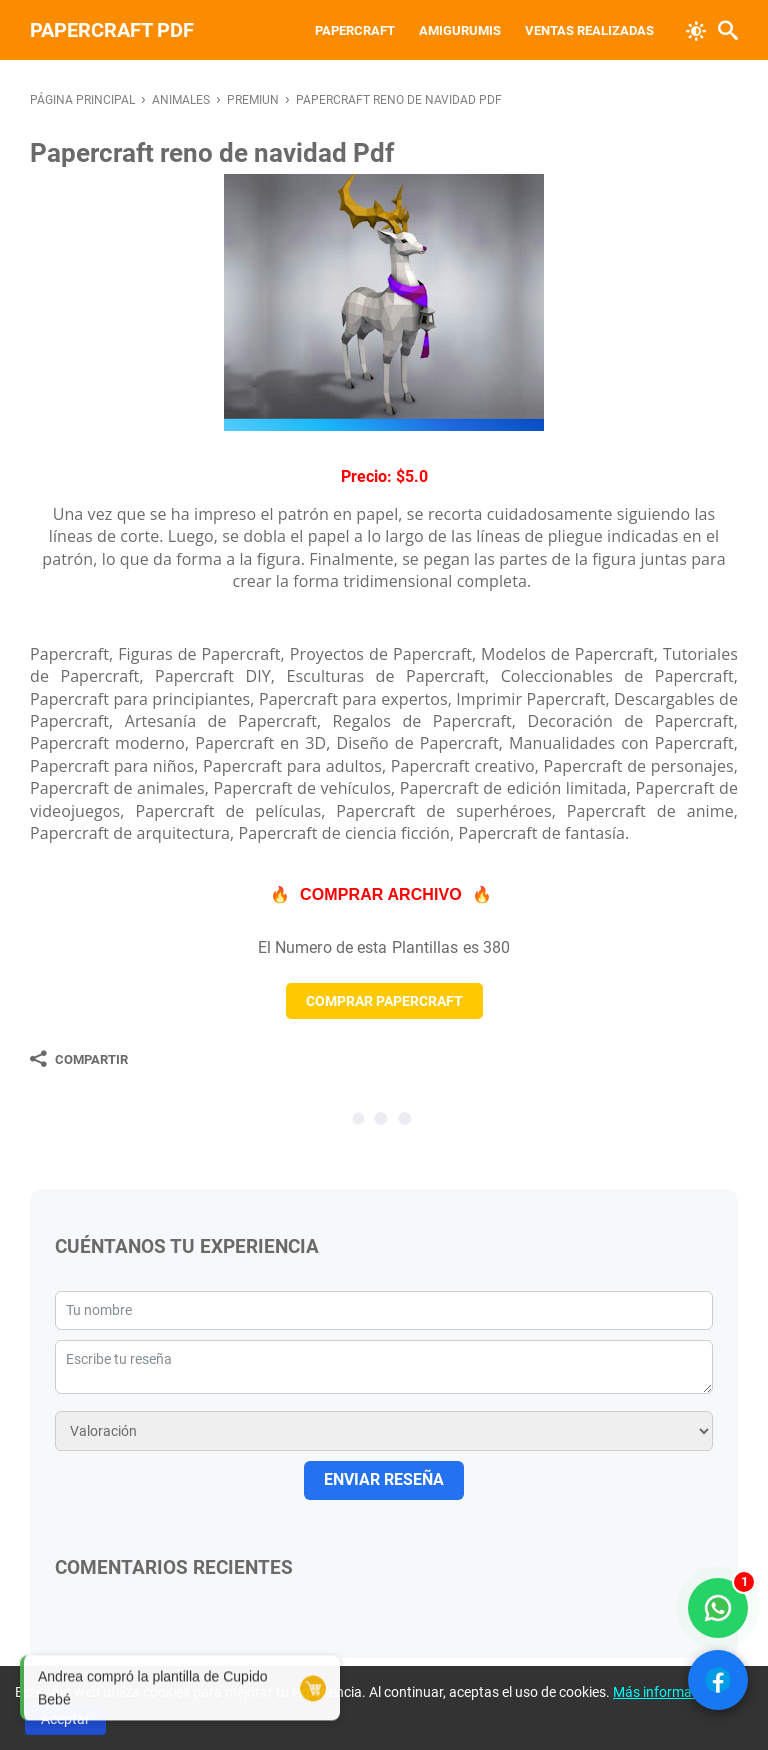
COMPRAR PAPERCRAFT (384, 1001)
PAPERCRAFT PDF (112, 30)
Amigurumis (460, 30)
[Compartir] (79, 1059)
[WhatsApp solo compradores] (718, 1608)
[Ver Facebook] (718, 1680)
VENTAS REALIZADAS (589, 30)
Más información (665, 1692)
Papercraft (355, 30)
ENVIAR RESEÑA (384, 1479)
